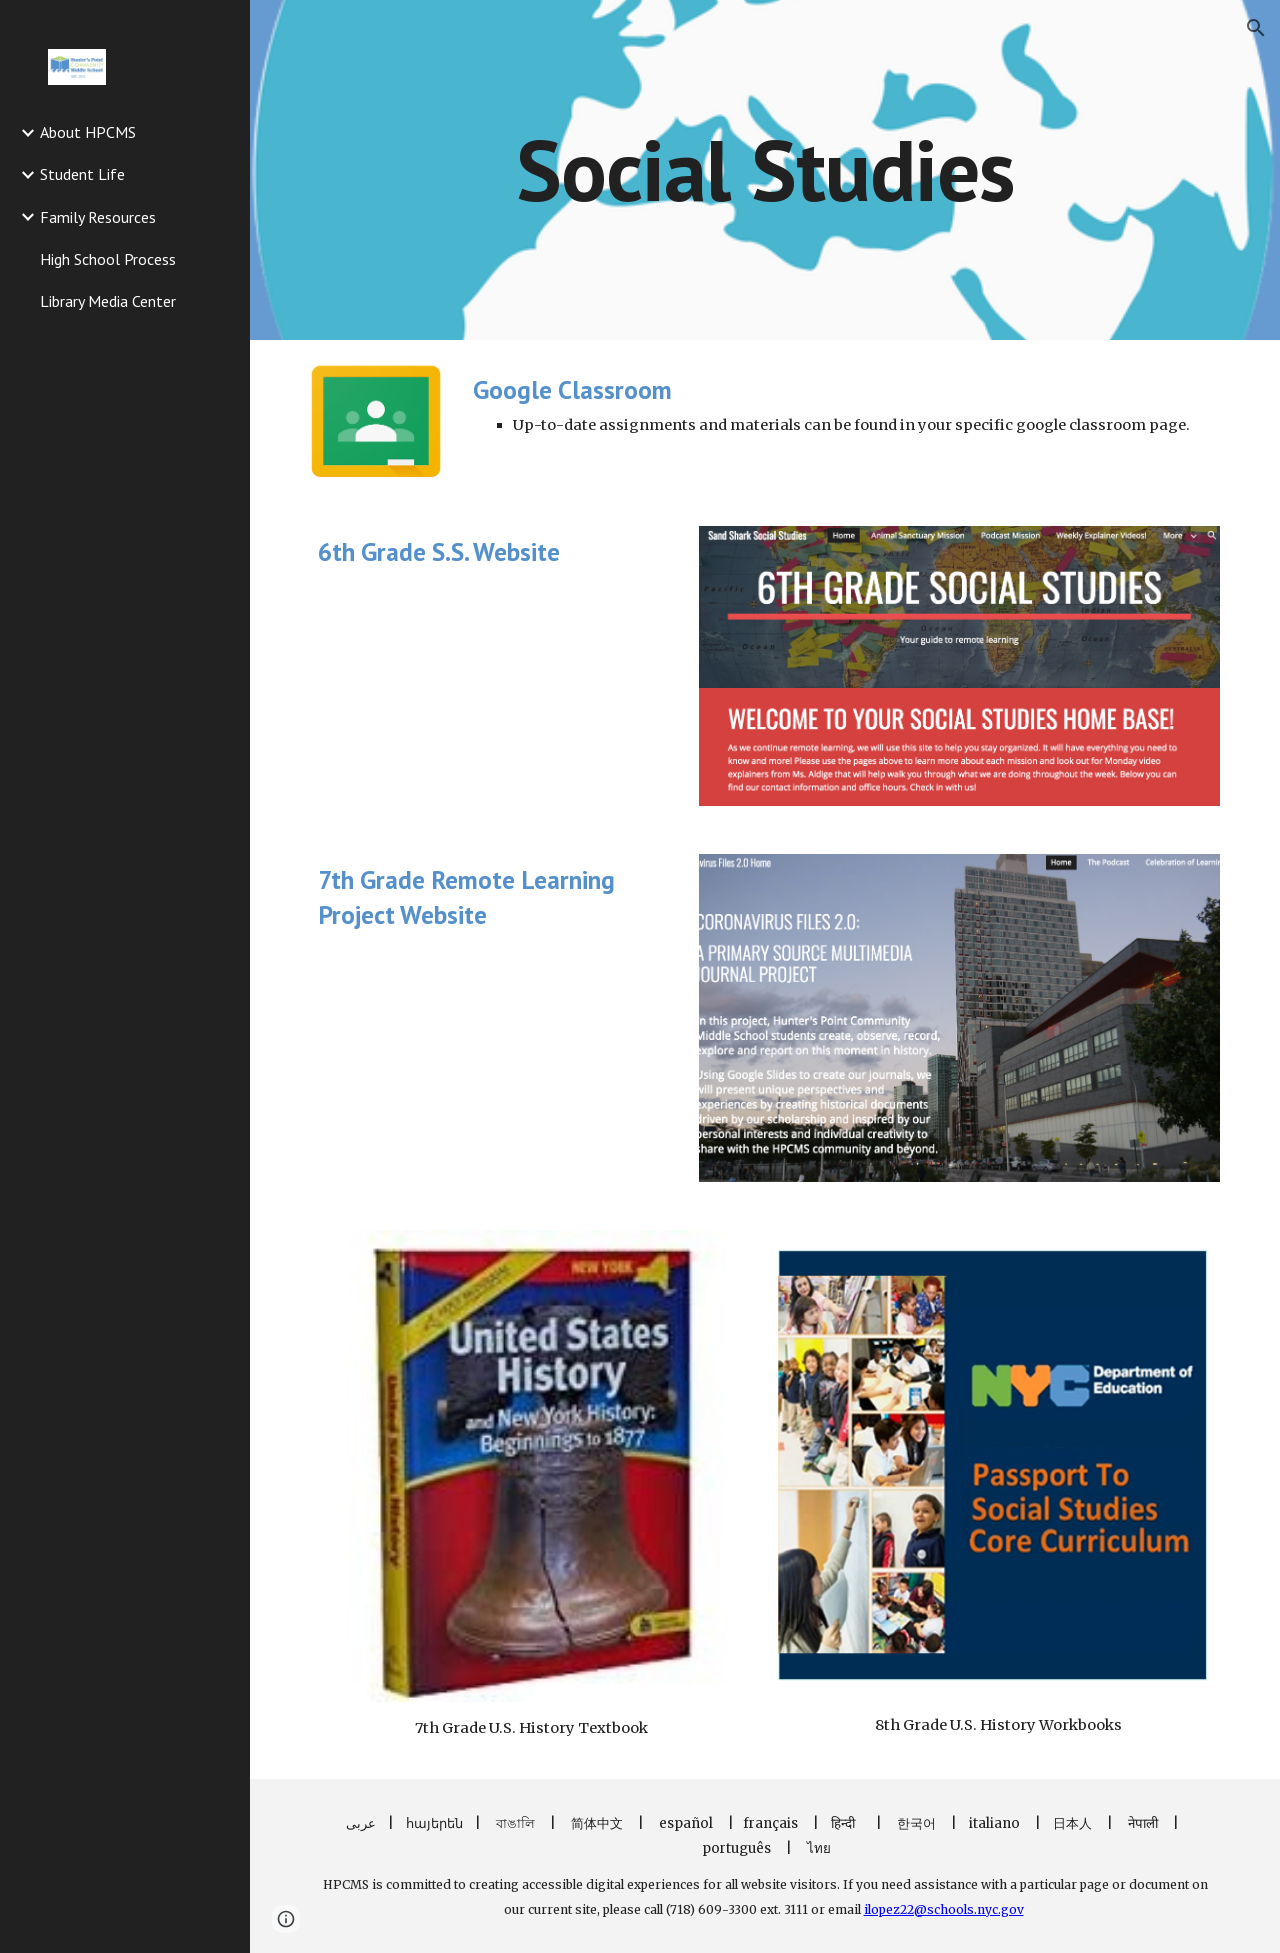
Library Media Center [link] (108, 301)
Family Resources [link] (98, 217)
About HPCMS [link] (88, 132)
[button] (1256, 28)
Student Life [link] (82, 174)
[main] (764, 169)
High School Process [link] (108, 259)
